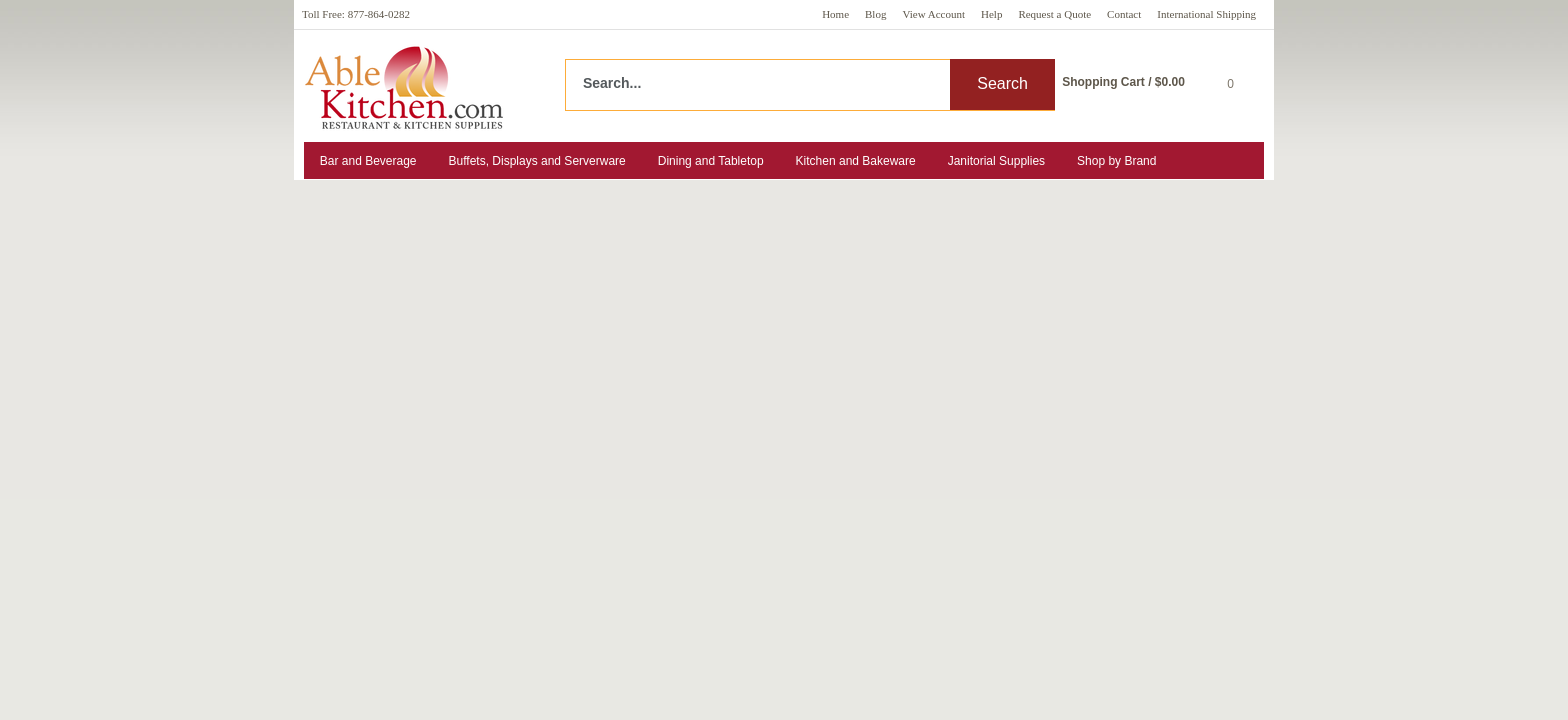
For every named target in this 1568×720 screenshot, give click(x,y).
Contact (1124, 14)
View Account (933, 14)
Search (1002, 83)
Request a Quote (1054, 14)
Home (835, 14)
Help (991, 14)
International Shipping (1206, 14)
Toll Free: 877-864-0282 (356, 14)
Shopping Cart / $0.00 (1123, 82)
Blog (875, 14)
